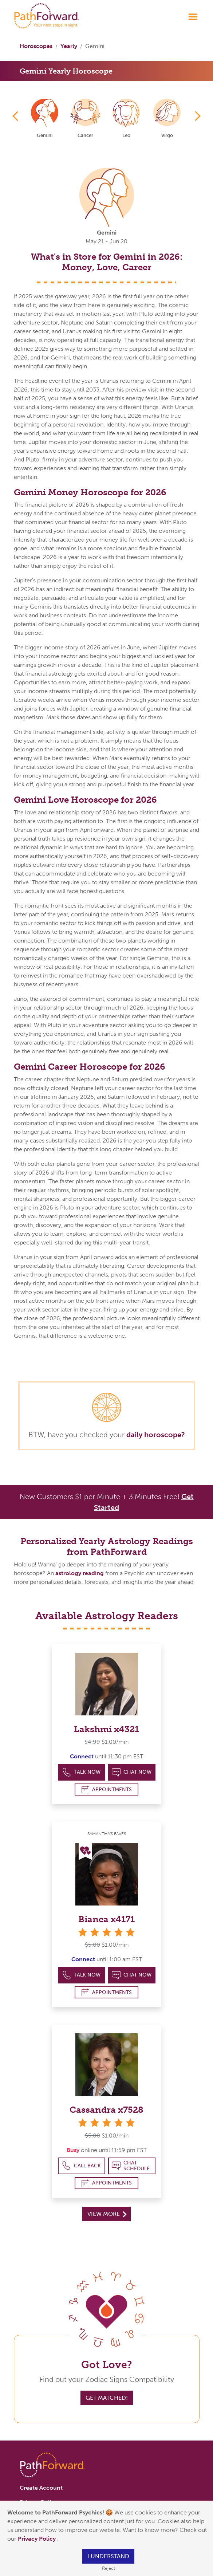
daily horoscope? (155, 1434)
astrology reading (79, 1573)
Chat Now (132, 1772)
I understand (108, 2556)
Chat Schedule (131, 2166)
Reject (108, 2568)
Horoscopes (36, 46)
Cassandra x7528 (106, 2109)
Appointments (107, 1789)
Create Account (41, 2487)
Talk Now (81, 1772)
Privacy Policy (37, 2538)
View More (106, 2213)
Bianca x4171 (106, 1919)
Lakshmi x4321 (106, 1729)
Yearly (68, 46)
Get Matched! (107, 2397)
